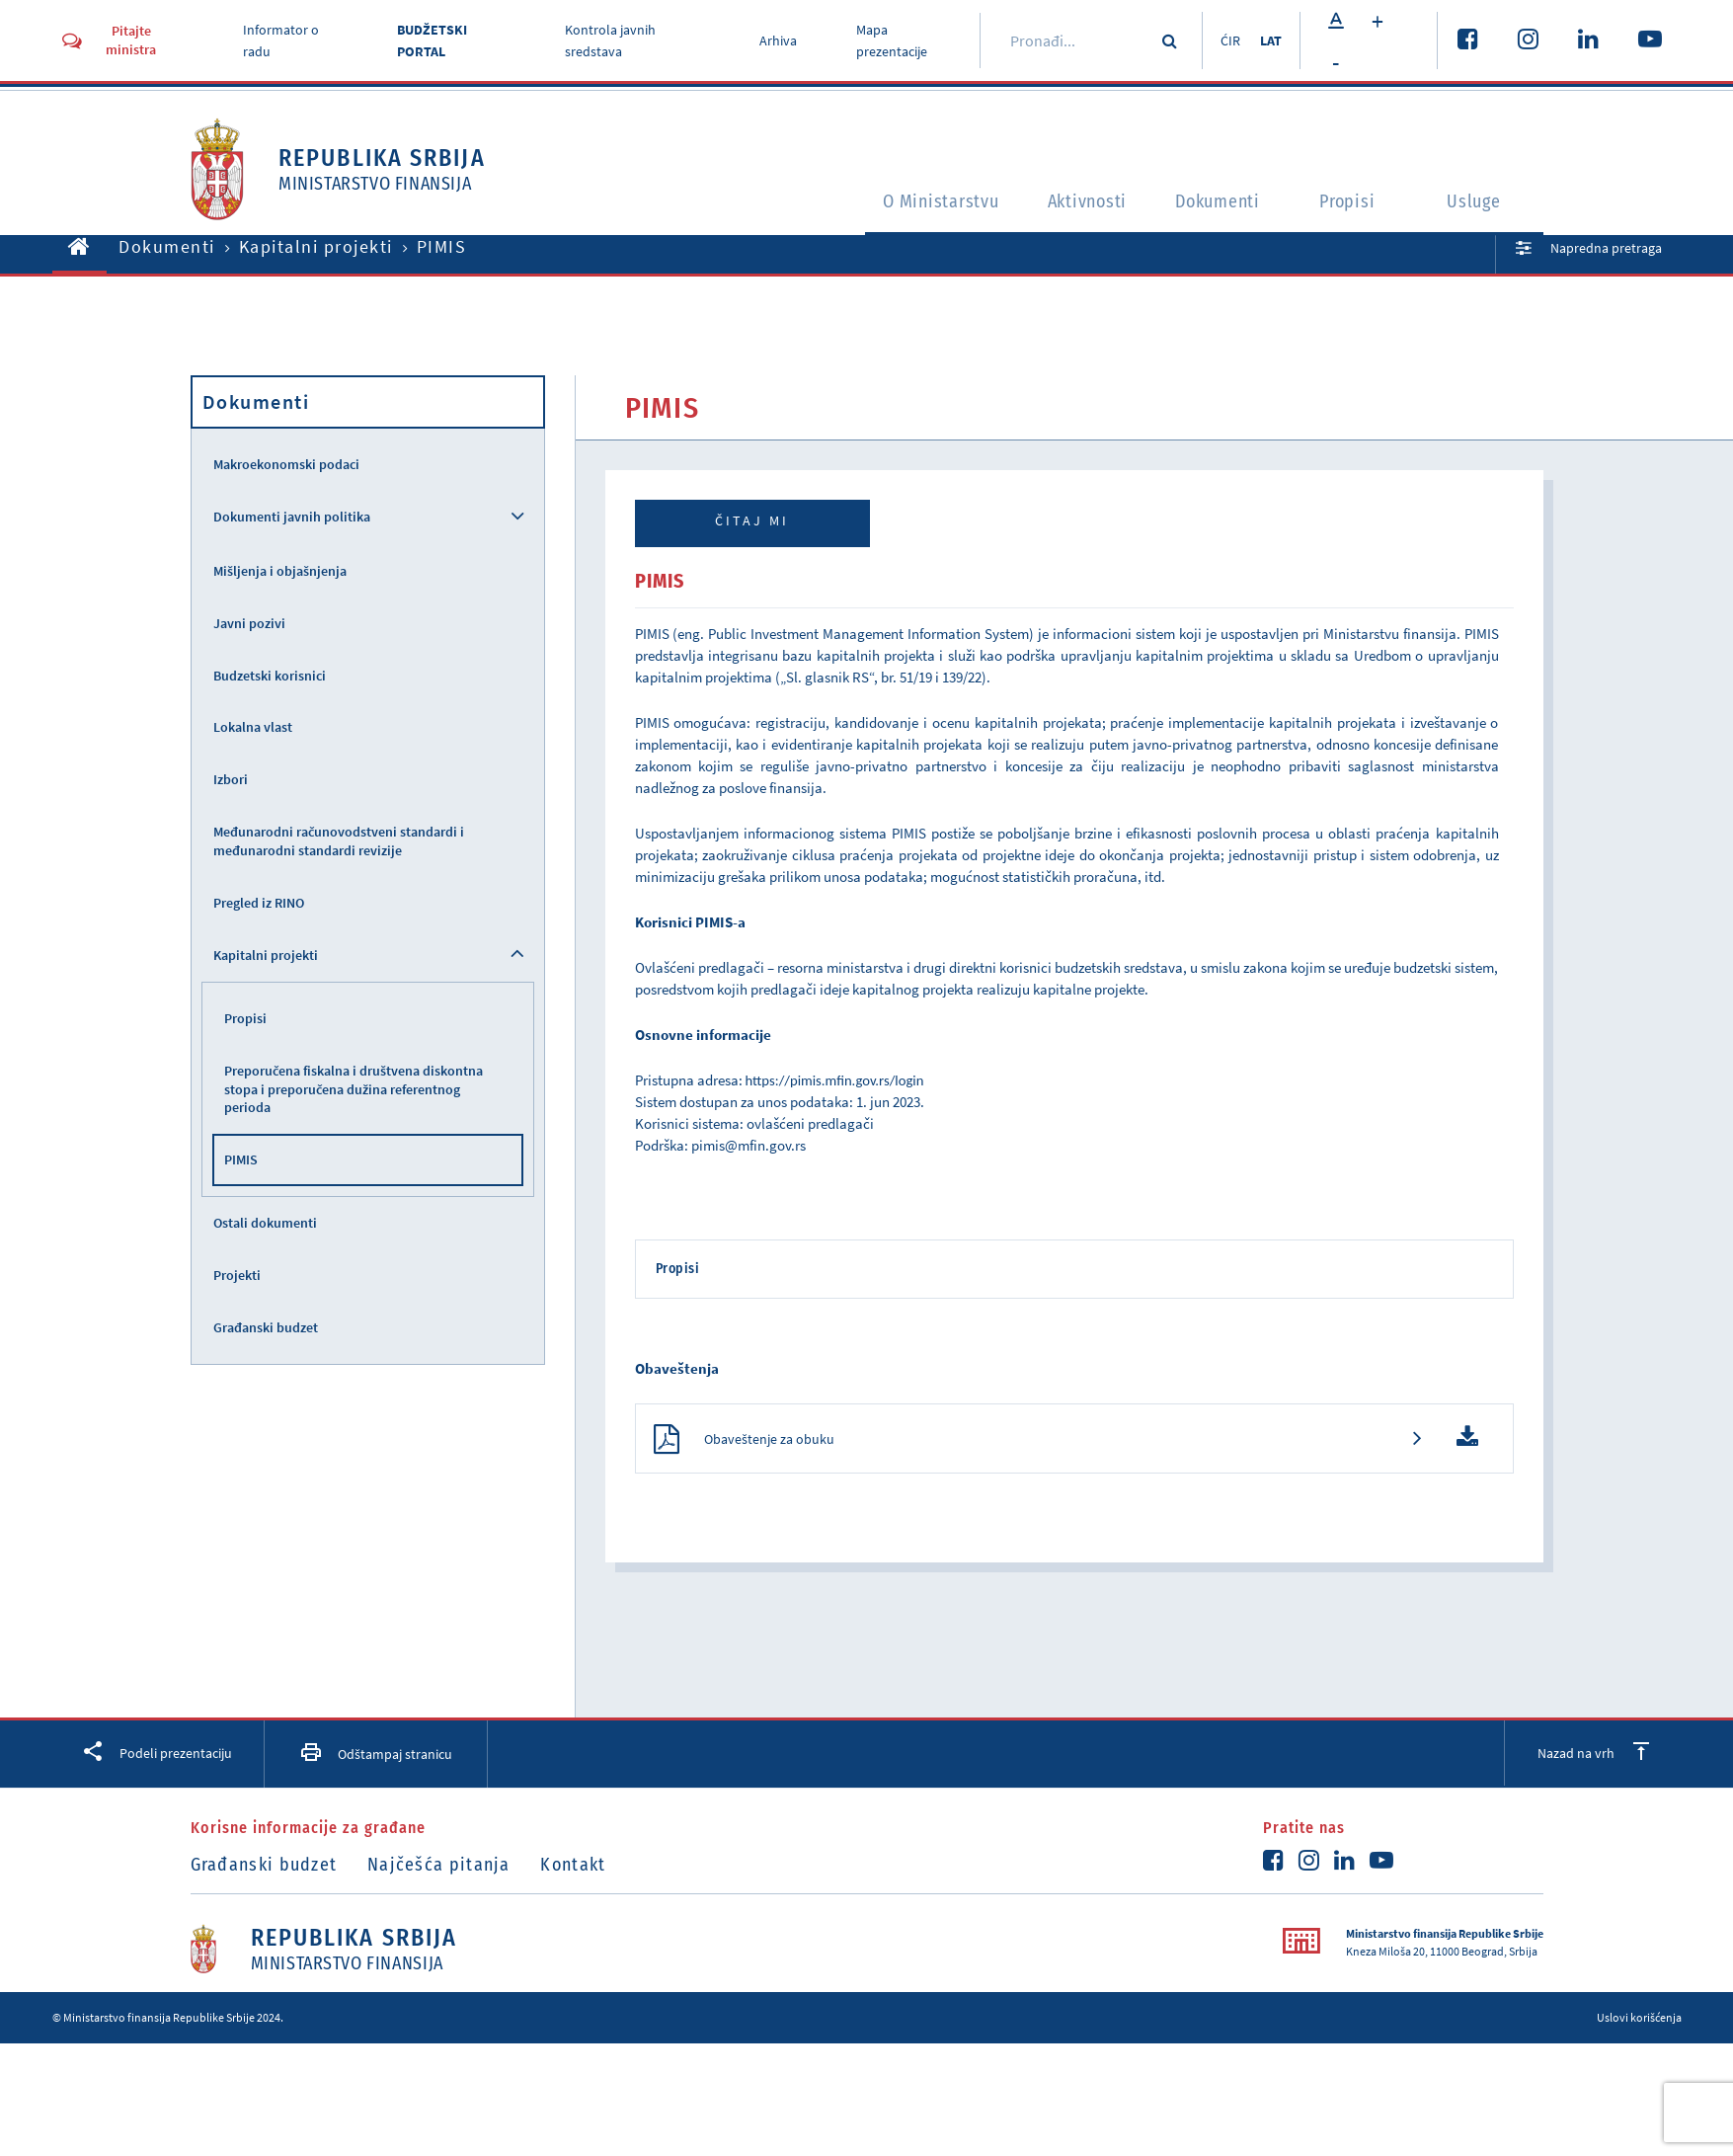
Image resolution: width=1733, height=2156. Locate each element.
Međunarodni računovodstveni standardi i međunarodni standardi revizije (338, 841)
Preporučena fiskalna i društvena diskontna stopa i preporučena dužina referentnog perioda (353, 1089)
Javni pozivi (249, 623)
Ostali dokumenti (265, 1223)
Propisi (1352, 203)
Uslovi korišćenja (1639, 2020)
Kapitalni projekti (316, 246)
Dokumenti (1216, 203)
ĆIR (1225, 40)
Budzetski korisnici (269, 675)
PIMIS (241, 1159)
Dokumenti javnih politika (291, 516)
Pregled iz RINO (258, 903)
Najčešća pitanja (444, 1867)
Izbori (230, 779)
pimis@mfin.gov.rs (748, 1145)
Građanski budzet (265, 1327)
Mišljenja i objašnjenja (280, 571)
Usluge (1480, 203)
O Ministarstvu (907, 203)
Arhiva (774, 40)
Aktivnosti (1071, 203)
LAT (1270, 40)
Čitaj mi (752, 520)
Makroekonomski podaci (286, 464)
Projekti (237, 1275)
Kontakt (585, 1867)
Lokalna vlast (252, 727)
